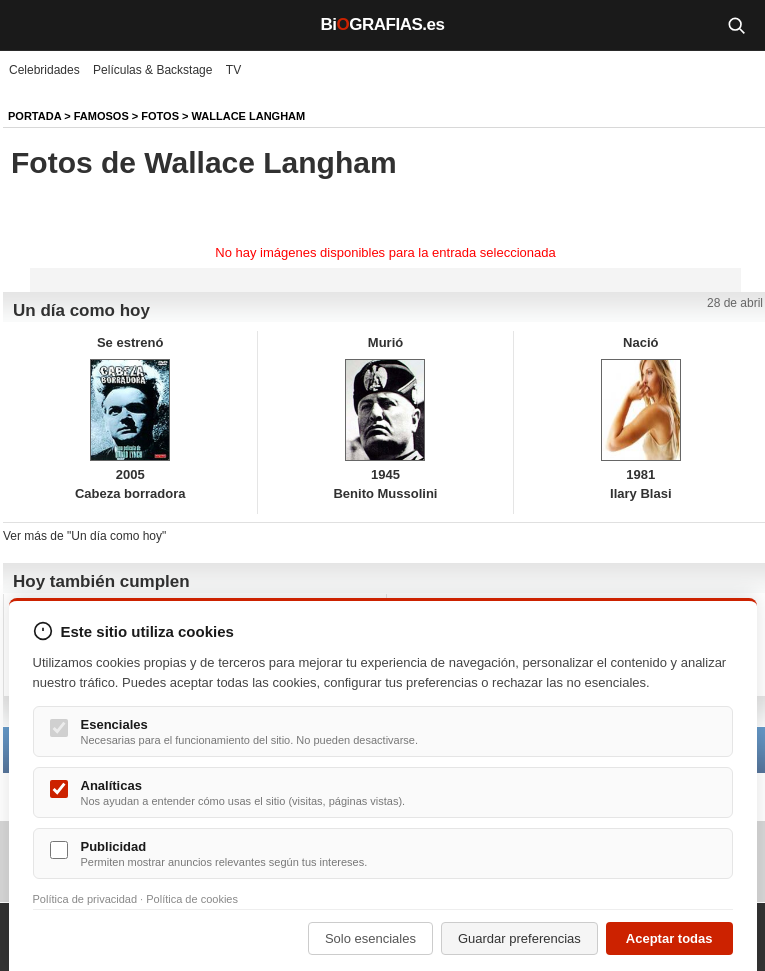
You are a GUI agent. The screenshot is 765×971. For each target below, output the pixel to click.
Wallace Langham (249, 116)
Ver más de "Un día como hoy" (84, 536)
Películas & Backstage (152, 70)
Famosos (101, 116)
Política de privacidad (85, 899)
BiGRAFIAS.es (383, 24)
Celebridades (44, 70)
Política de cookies (192, 899)
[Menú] (30, 25)
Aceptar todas (669, 938)
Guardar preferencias (519, 938)
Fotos (160, 116)
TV (233, 70)
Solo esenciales (370, 938)
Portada (34, 116)
